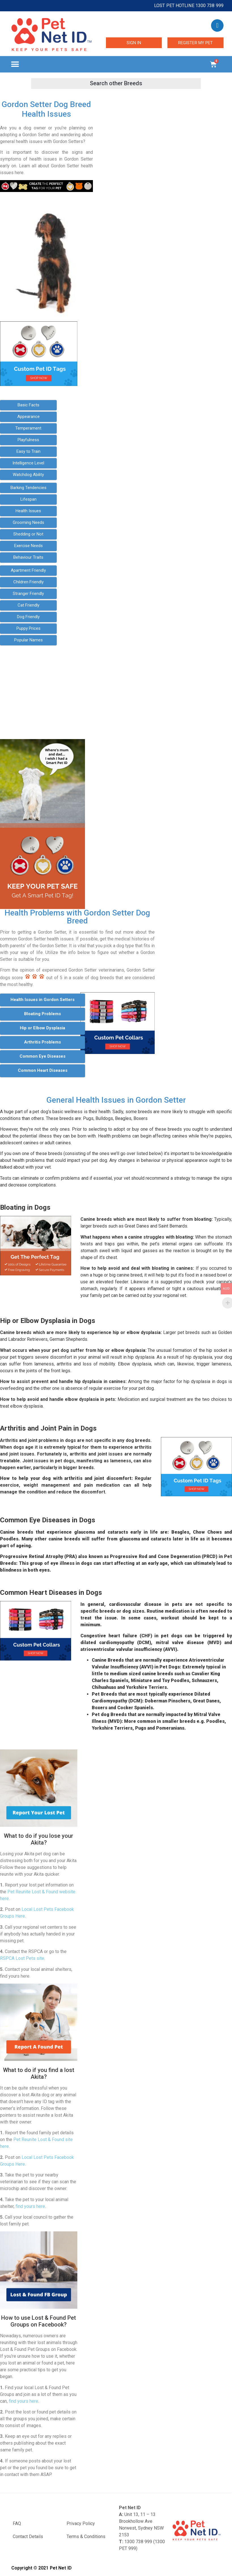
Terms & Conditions (86, 2536)
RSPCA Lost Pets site (22, 1958)
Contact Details (28, 2536)
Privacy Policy (81, 2523)
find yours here (30, 2206)
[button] (14, 64)
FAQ (17, 2523)
